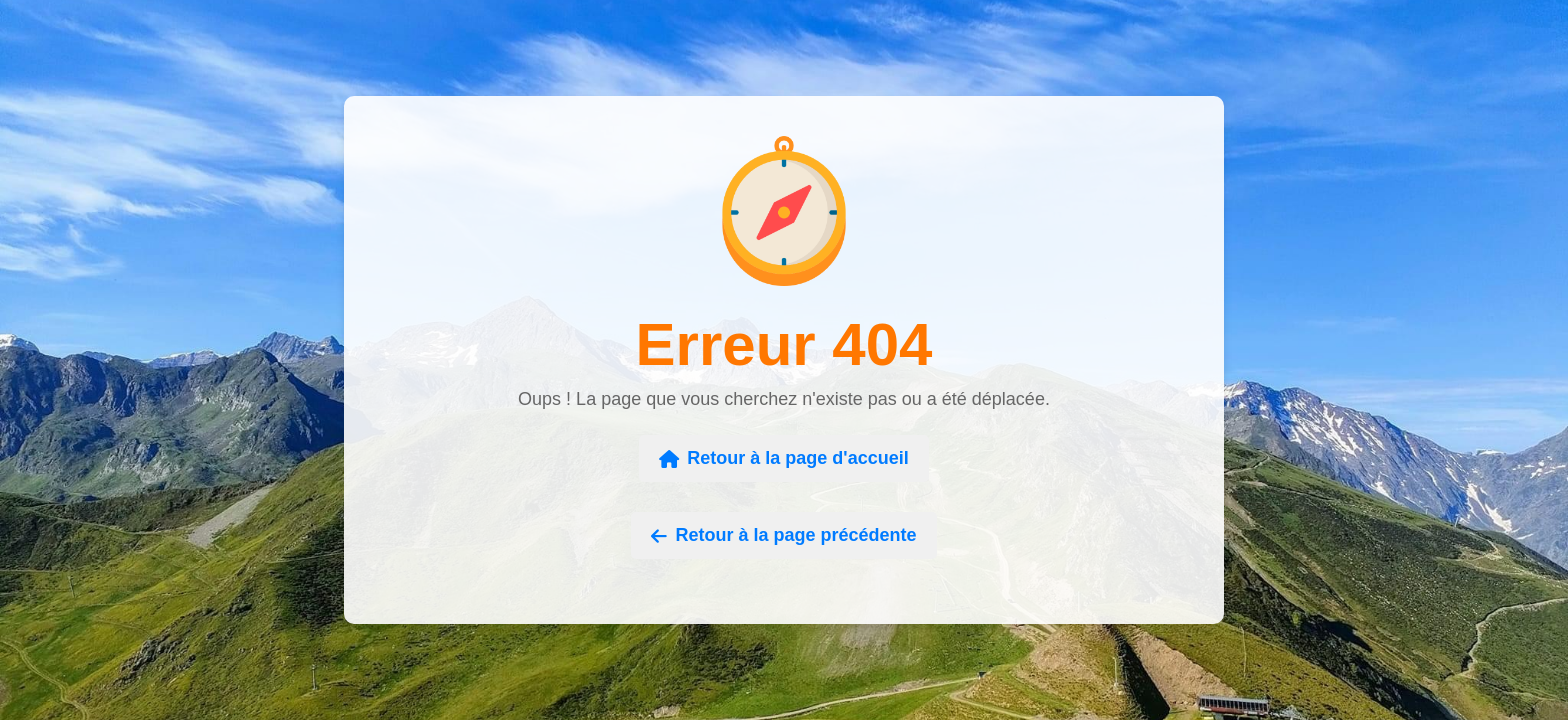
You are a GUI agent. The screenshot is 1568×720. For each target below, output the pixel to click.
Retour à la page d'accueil (783, 458)
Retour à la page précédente (783, 535)
